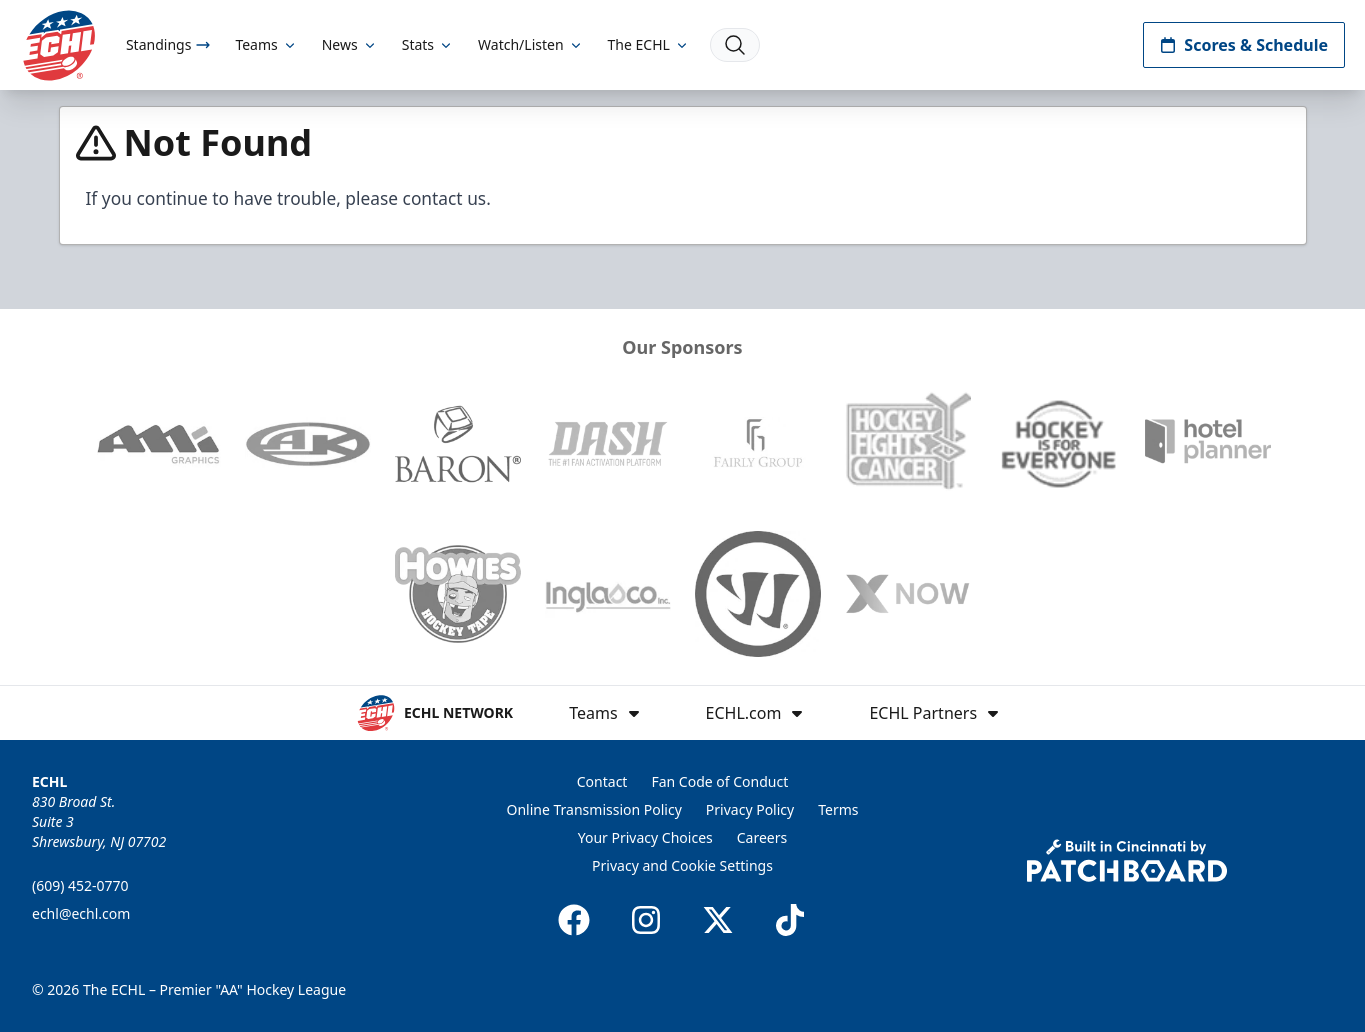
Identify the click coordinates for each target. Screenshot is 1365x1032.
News (350, 44)
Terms (838, 809)
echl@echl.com (81, 913)
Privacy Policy (750, 809)
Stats (428, 44)
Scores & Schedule (1244, 45)
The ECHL (649, 44)
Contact (602, 781)
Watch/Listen (530, 44)
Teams (266, 44)
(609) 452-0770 (80, 885)
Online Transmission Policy (594, 809)
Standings (168, 44)
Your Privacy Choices (645, 837)
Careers (762, 837)
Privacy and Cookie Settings (682, 865)
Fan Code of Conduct (719, 781)
